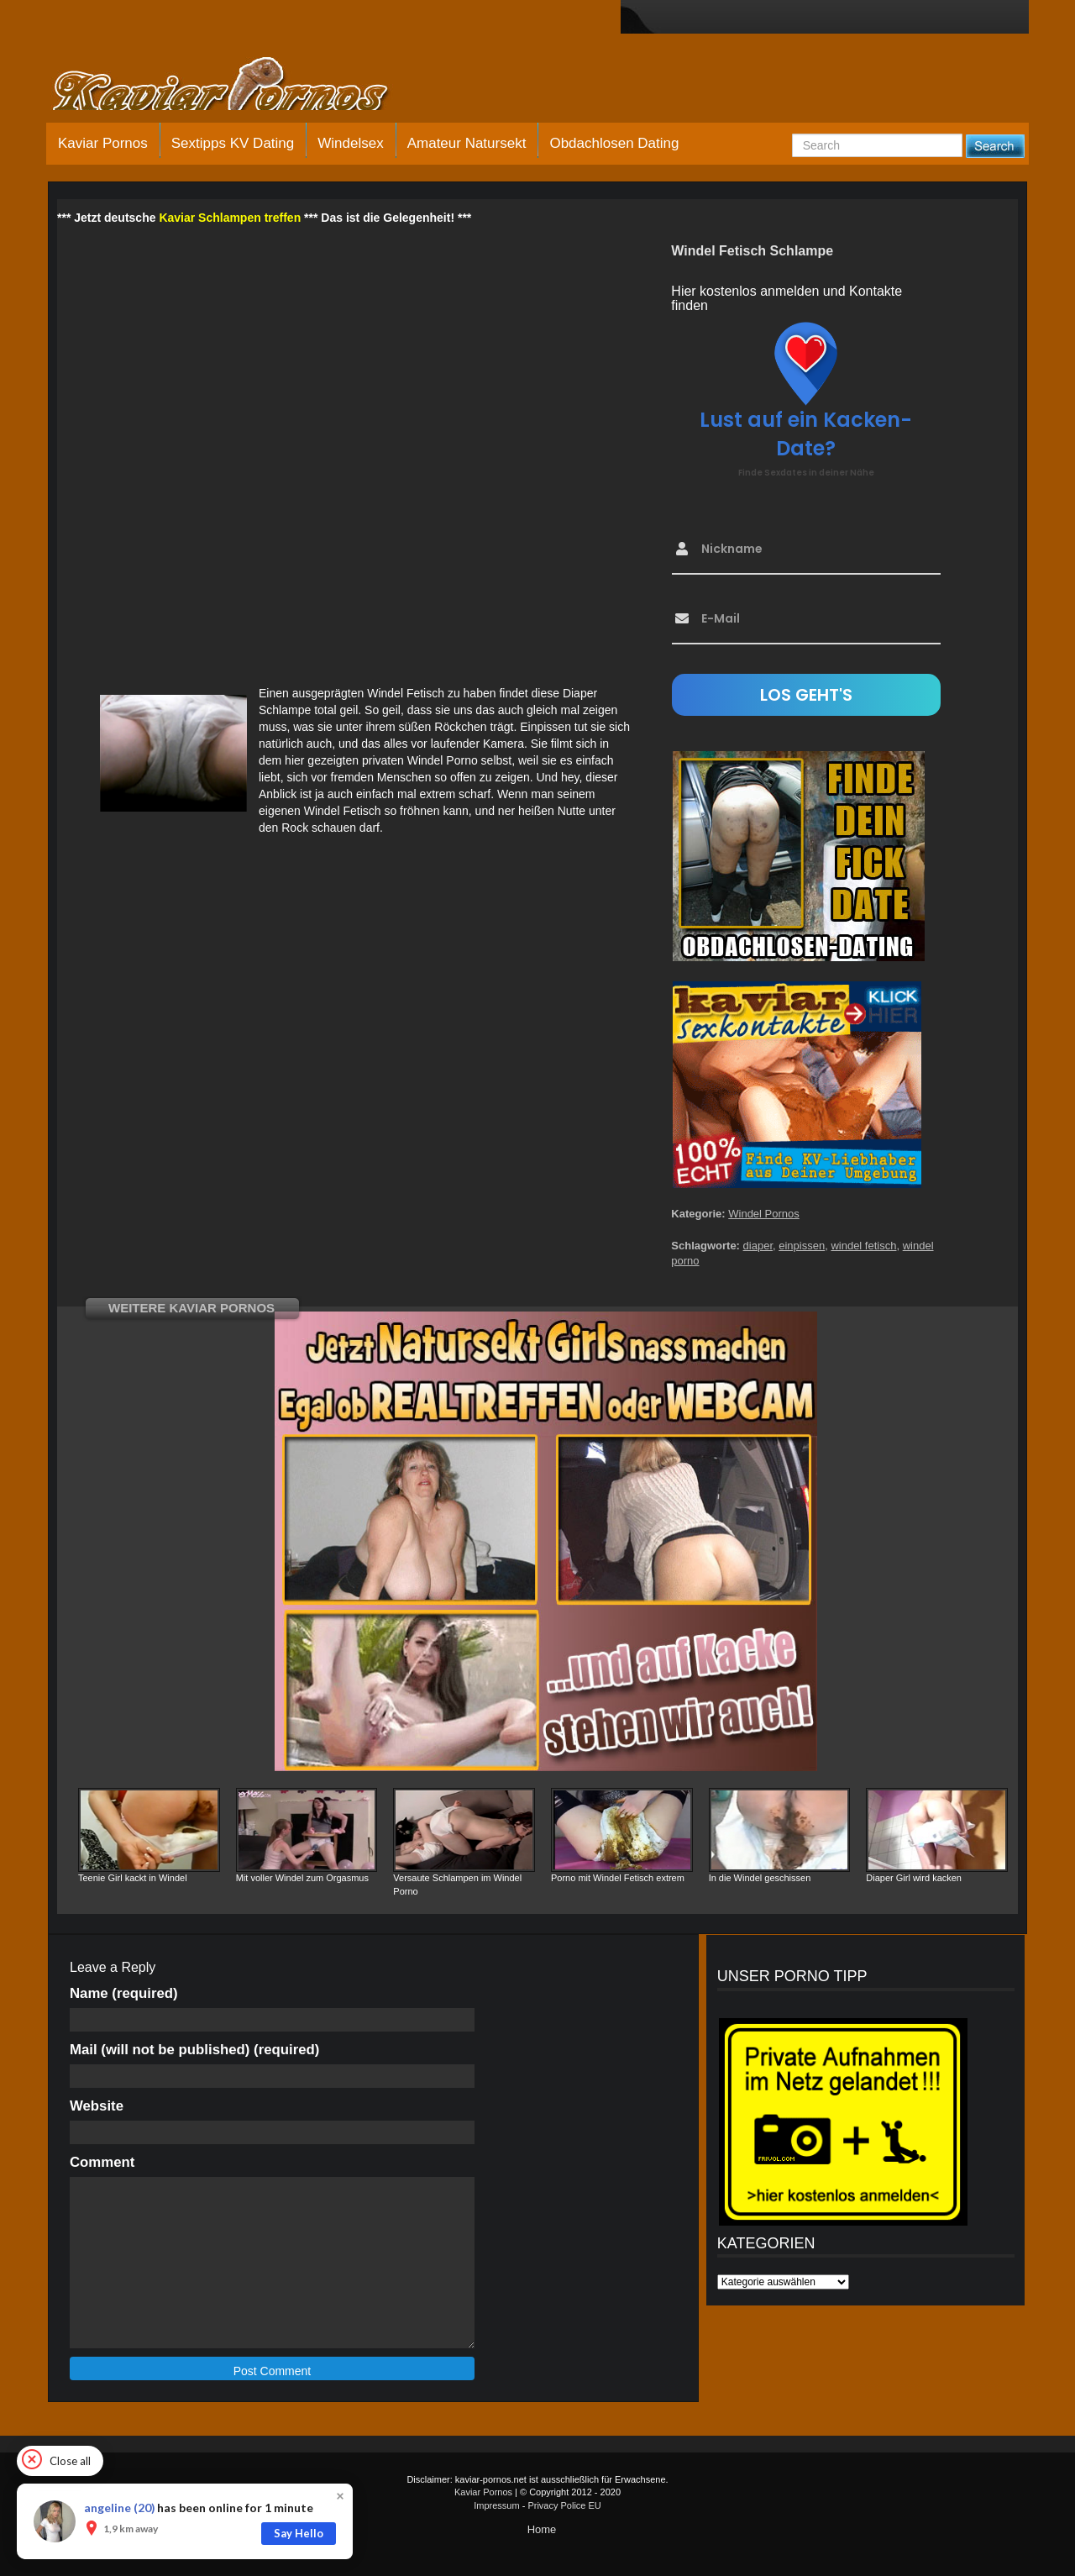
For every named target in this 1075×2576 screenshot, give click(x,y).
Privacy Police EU (563, 2505)
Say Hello (298, 2533)
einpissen (802, 1245)
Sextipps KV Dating (232, 143)
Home (542, 2529)
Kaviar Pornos (103, 143)
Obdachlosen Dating (614, 143)
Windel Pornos (764, 1213)
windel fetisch (863, 1245)
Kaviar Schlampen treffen (230, 217)
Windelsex (350, 143)
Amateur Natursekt (467, 143)
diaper (758, 1245)
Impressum (496, 2505)
